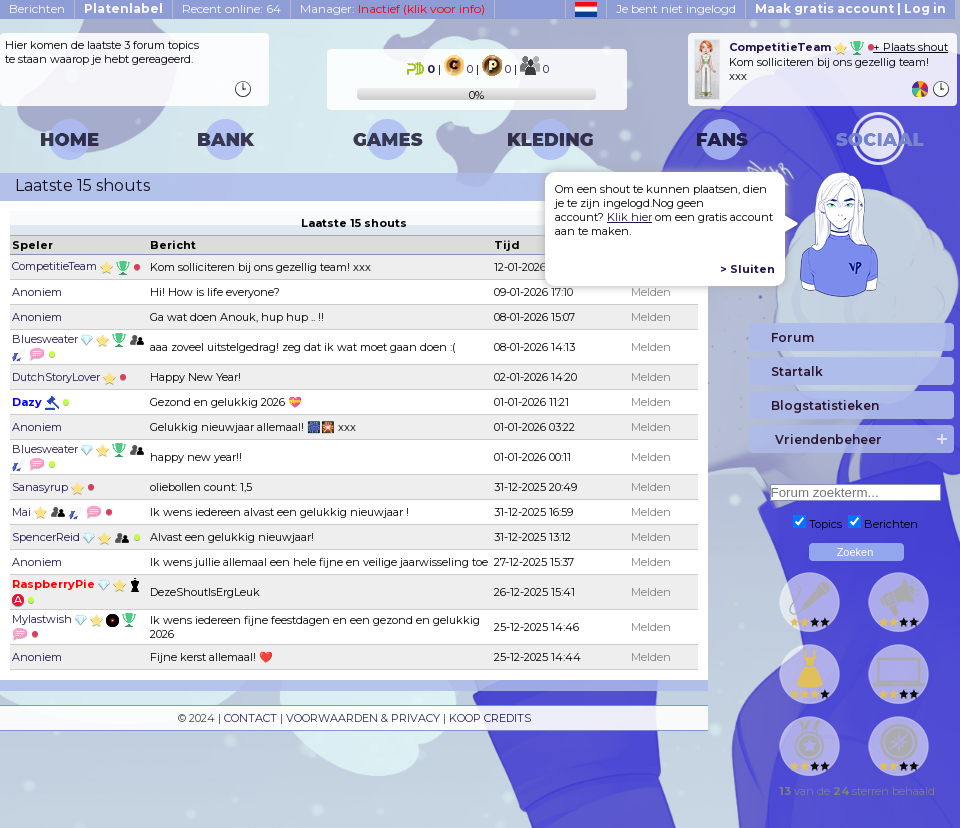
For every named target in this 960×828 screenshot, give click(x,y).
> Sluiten (747, 269)
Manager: (392, 8)
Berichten (37, 8)
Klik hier (629, 217)
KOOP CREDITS (490, 718)
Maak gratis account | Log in (850, 8)
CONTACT (250, 718)
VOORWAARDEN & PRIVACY (363, 718)
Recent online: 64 (231, 8)
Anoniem (37, 292)
